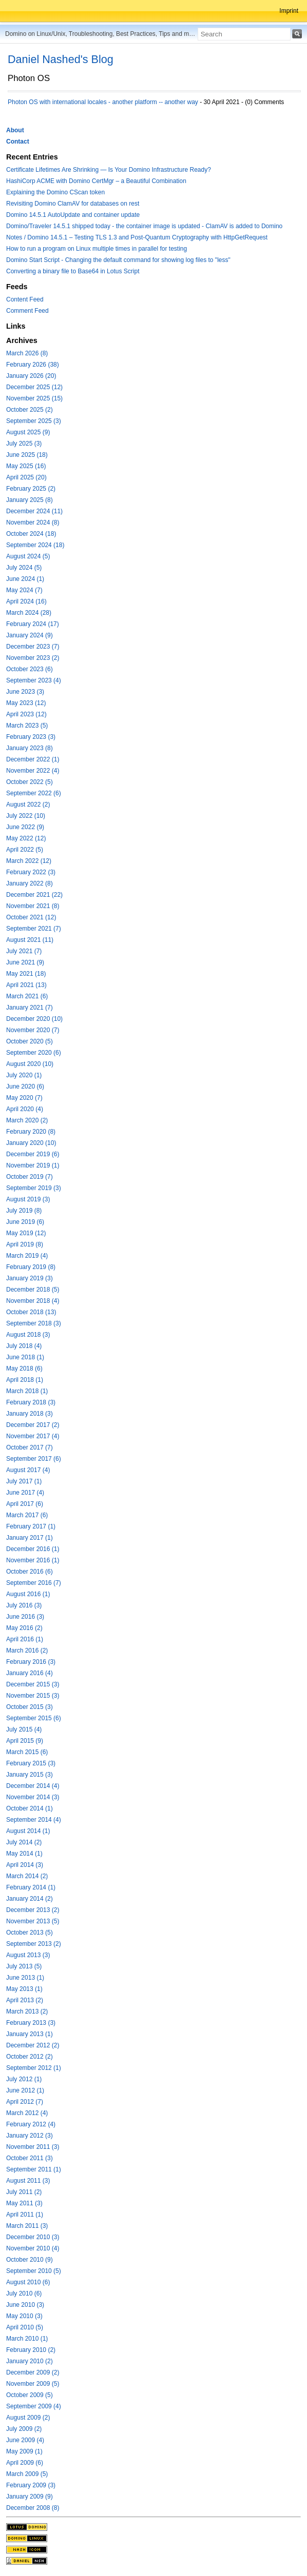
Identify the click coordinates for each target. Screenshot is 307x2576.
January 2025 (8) (29, 500)
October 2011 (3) (29, 2158)
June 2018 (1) (25, 1357)
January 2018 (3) (29, 1413)
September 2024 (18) (35, 545)
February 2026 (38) (32, 364)
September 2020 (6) (33, 1052)
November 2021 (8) (32, 906)
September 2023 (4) (33, 680)
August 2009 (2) (28, 2417)
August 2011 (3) (28, 2180)
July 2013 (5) (24, 1966)
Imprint (288, 10)
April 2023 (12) (26, 714)
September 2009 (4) (33, 2406)
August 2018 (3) (28, 1334)
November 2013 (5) (32, 1921)
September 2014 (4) (33, 1819)
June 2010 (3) (25, 2304)
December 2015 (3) (32, 1684)
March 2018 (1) (27, 1391)
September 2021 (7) (33, 928)
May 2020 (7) (24, 1097)
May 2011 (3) (24, 2203)
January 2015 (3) (29, 1774)
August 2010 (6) (28, 2282)
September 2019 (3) (33, 1188)
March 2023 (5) (27, 725)
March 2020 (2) (27, 1120)
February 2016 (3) (30, 1661)
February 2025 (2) (30, 488)
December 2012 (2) (32, 2045)
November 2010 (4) (32, 2248)
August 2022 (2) (28, 804)
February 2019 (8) (30, 1267)
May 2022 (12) (26, 838)
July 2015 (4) (24, 1729)
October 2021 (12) (31, 917)
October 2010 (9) (29, 2259)
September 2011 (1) (33, 2169)
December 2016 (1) (32, 1549)
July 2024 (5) (24, 567)
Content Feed (25, 299)
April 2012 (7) (24, 2101)
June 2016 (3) (25, 1616)
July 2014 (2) (24, 1842)
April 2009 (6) (24, 2462)
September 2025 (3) (33, 421)
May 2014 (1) (24, 1853)
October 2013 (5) (29, 1932)
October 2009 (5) (29, 2395)
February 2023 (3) (30, 736)
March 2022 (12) (28, 860)
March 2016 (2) (27, 1650)
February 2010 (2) (30, 2349)
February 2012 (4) (30, 2124)
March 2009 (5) (27, 2474)
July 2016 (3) (24, 1605)
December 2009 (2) (32, 2372)
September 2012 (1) (33, 2067)
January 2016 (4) (29, 1673)
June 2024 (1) (25, 578)
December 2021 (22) (34, 894)
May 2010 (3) (24, 2316)
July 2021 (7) (24, 951)
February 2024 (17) (32, 624)
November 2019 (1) (32, 1165)
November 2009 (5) (32, 2383)
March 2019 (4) (27, 1255)
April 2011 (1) (24, 2214)
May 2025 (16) (26, 466)
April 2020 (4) (24, 1109)
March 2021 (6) (27, 996)
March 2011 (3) (27, 2225)
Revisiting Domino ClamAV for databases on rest (72, 203)
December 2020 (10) (34, 1018)
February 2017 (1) (30, 1526)
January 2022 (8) (29, 883)
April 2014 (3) (24, 1864)
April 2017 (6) (24, 1503)
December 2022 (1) (32, 759)
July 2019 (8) (24, 1210)
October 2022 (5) (29, 782)
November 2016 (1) (32, 1560)
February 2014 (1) (30, 1887)
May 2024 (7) (24, 590)
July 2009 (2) (24, 2428)
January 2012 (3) (29, 2135)
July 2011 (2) (24, 2192)
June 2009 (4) (25, 2440)
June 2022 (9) (25, 827)
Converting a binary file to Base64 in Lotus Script (72, 271)
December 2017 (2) (32, 1424)
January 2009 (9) (29, 2496)
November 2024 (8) (32, 522)
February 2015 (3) (30, 1763)
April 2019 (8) (24, 1244)
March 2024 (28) (28, 612)
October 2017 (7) (29, 1447)
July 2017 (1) (24, 1481)
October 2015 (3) (29, 1706)
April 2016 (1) (24, 1639)
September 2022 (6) (33, 793)
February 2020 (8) (30, 1131)
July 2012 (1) (24, 2079)
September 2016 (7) (33, 1582)
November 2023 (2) (32, 657)
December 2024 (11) (34, 511)
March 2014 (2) (27, 1876)
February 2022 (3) (30, 872)
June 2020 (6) (25, 1086)
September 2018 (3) (33, 1323)
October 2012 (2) (29, 2056)
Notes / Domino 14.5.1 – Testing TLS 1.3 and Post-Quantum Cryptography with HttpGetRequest (136, 237)
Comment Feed (27, 310)
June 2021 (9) (25, 962)
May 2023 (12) (26, 703)
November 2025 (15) (34, 398)
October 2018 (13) (31, 1312)
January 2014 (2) (29, 1898)
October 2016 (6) (29, 1571)
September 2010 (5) (33, 2271)
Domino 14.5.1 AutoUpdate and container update (73, 214)
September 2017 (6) (33, 1458)
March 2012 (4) (27, 2113)
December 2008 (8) (32, 2507)
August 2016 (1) (28, 1594)
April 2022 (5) (24, 849)
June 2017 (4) (25, 1492)
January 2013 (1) (29, 2034)
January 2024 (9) (29, 635)
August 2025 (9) (28, 432)
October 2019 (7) (29, 1176)
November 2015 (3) (32, 1695)
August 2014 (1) (28, 1831)
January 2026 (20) (31, 375)
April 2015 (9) (24, 1740)
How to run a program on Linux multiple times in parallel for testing (96, 248)
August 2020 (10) (29, 1064)
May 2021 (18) (26, 973)
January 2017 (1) (29, 1537)
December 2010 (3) (32, 2237)
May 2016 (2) (24, 1628)
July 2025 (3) (24, 443)
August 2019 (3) (28, 1199)
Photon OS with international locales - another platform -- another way (103, 102)
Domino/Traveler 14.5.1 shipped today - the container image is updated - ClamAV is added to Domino (144, 226)
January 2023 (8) (29, 748)
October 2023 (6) (29, 669)
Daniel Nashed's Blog (60, 59)
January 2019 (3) (29, 1278)
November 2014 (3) (32, 1797)
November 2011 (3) (32, 2146)
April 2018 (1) (24, 1379)
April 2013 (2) (24, 2000)
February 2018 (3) (30, 1402)
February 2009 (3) (30, 2485)
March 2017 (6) (27, 1515)
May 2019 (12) (26, 1233)
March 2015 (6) (27, 1752)
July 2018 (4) (24, 1346)
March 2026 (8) (27, 353)
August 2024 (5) (28, 556)
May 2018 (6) (24, 1368)
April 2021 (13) (26, 985)
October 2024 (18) (31, 533)
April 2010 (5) (24, 2327)
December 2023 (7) (32, 646)
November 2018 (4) (32, 1300)
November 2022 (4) (32, 770)
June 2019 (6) (25, 1221)
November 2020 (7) (32, 1030)
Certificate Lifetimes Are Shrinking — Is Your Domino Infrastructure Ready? (108, 169)
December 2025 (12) (34, 387)
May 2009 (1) (24, 2451)
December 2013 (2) (32, 1910)
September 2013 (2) (33, 1943)
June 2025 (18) (27, 454)
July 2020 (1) (24, 1075)
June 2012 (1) (25, 2090)
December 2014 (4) (32, 1785)
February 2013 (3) (30, 2022)
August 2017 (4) (28, 1470)
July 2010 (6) (24, 2293)
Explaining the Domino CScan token (55, 192)
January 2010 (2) (29, 2361)
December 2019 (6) (32, 1154)
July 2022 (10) (25, 815)
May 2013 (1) (24, 1989)
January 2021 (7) (29, 1007)
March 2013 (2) (27, 2011)
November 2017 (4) (32, 1436)
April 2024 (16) (26, 601)
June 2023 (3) (25, 691)
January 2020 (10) (31, 1142)
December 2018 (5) (32, 1289)
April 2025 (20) (26, 477)
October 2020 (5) (29, 1041)
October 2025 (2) (29, 409)
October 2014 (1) (29, 1808)
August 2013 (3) (28, 1955)
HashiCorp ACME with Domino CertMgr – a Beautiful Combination (96, 181)
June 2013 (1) (25, 1977)
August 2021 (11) (29, 939)
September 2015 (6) (33, 1718)
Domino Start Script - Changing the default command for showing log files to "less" (118, 260)
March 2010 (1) (27, 2338)
